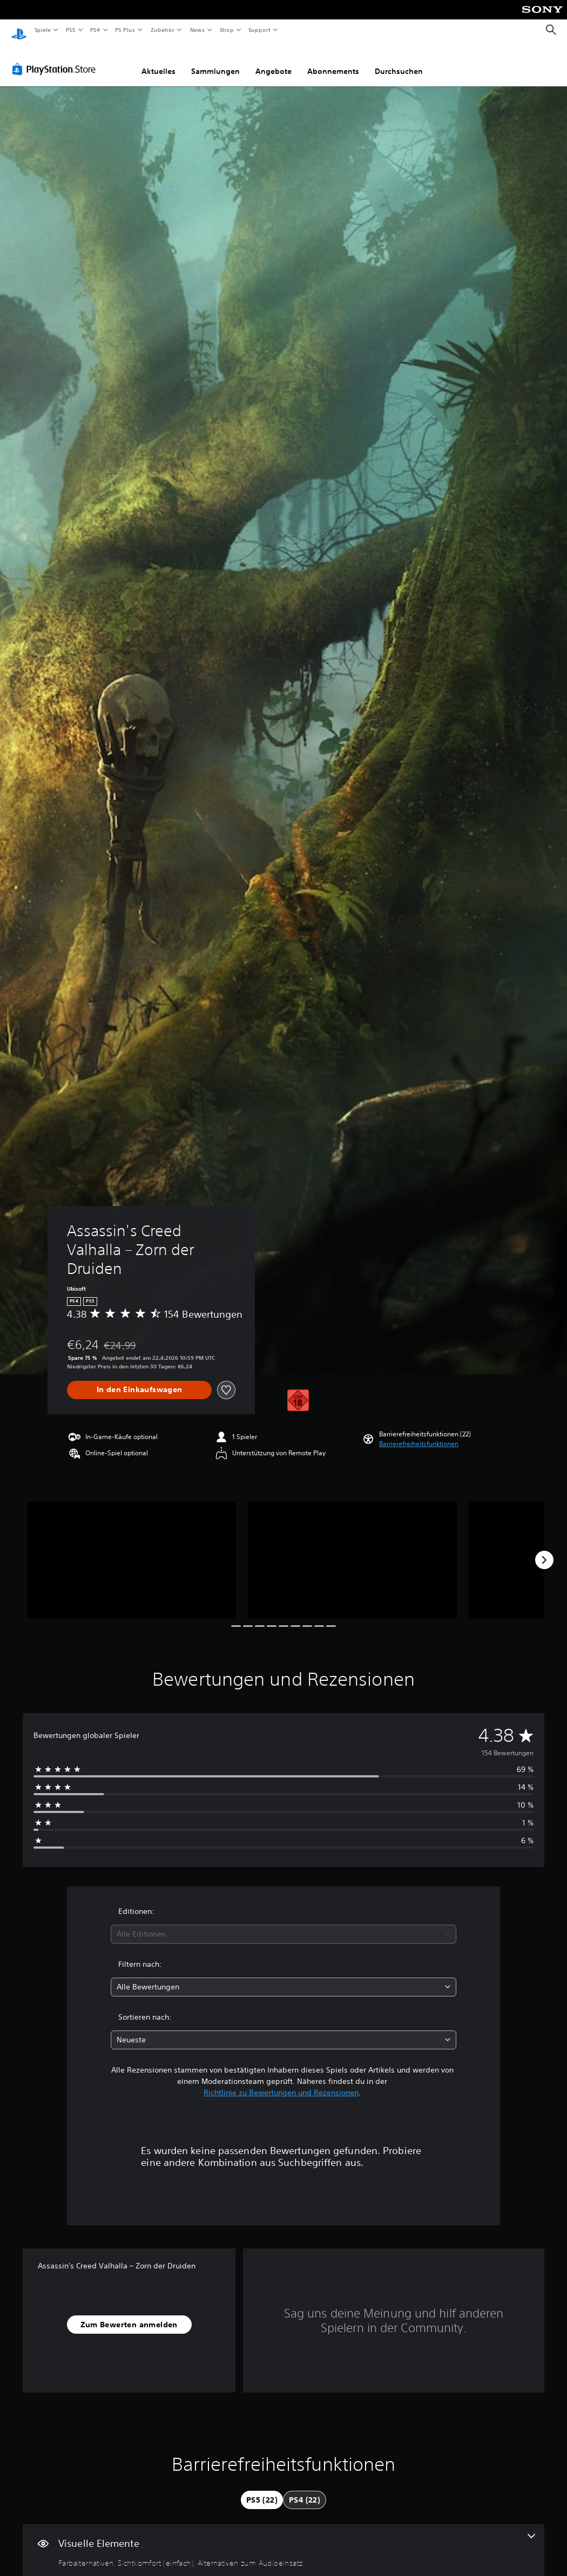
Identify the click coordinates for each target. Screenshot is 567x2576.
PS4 (95, 29)
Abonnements (333, 61)
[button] (418, 1434)
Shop (226, 29)
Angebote (273, 61)
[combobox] (283, 1923)
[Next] (544, 1550)
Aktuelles (158, 61)
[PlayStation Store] (56, 58)
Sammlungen (215, 61)
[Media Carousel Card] (132, 1550)
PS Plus (125, 29)
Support (259, 29)
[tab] (262, 2489)
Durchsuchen (399, 61)
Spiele (42, 29)
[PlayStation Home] (19, 30)
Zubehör (162, 29)
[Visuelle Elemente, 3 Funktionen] (283, 2540)
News (197, 29)
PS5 (71, 29)
